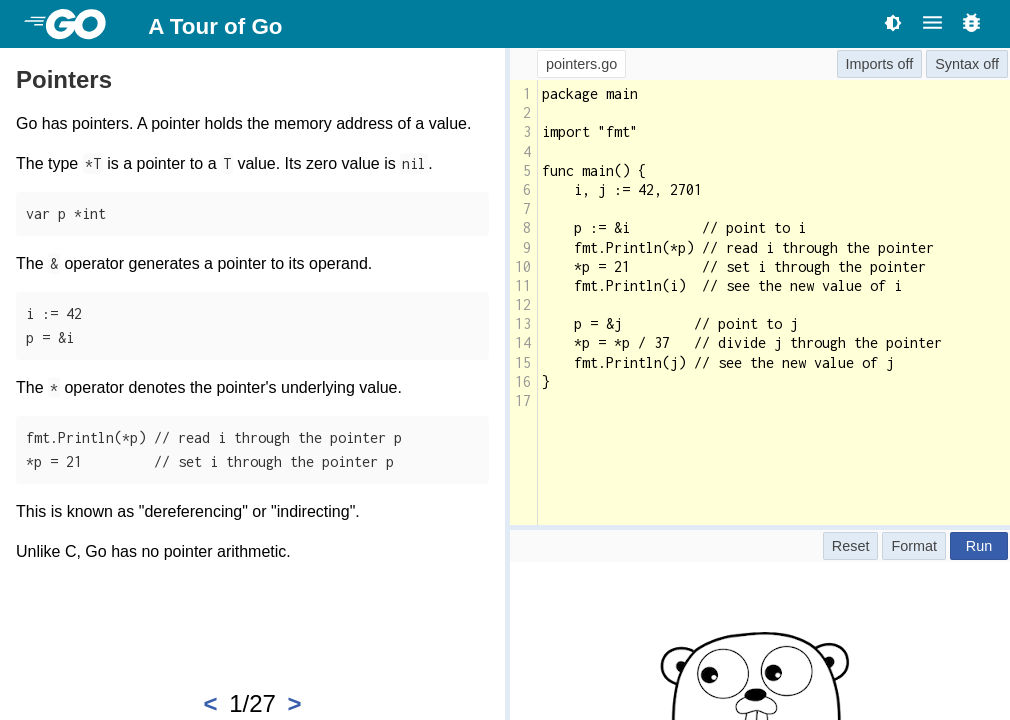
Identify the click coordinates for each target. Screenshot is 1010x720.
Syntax (957, 64)
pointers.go (581, 64)
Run (979, 546)
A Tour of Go (215, 26)
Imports (870, 64)
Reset (851, 546)
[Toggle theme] (893, 22)
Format (914, 546)
